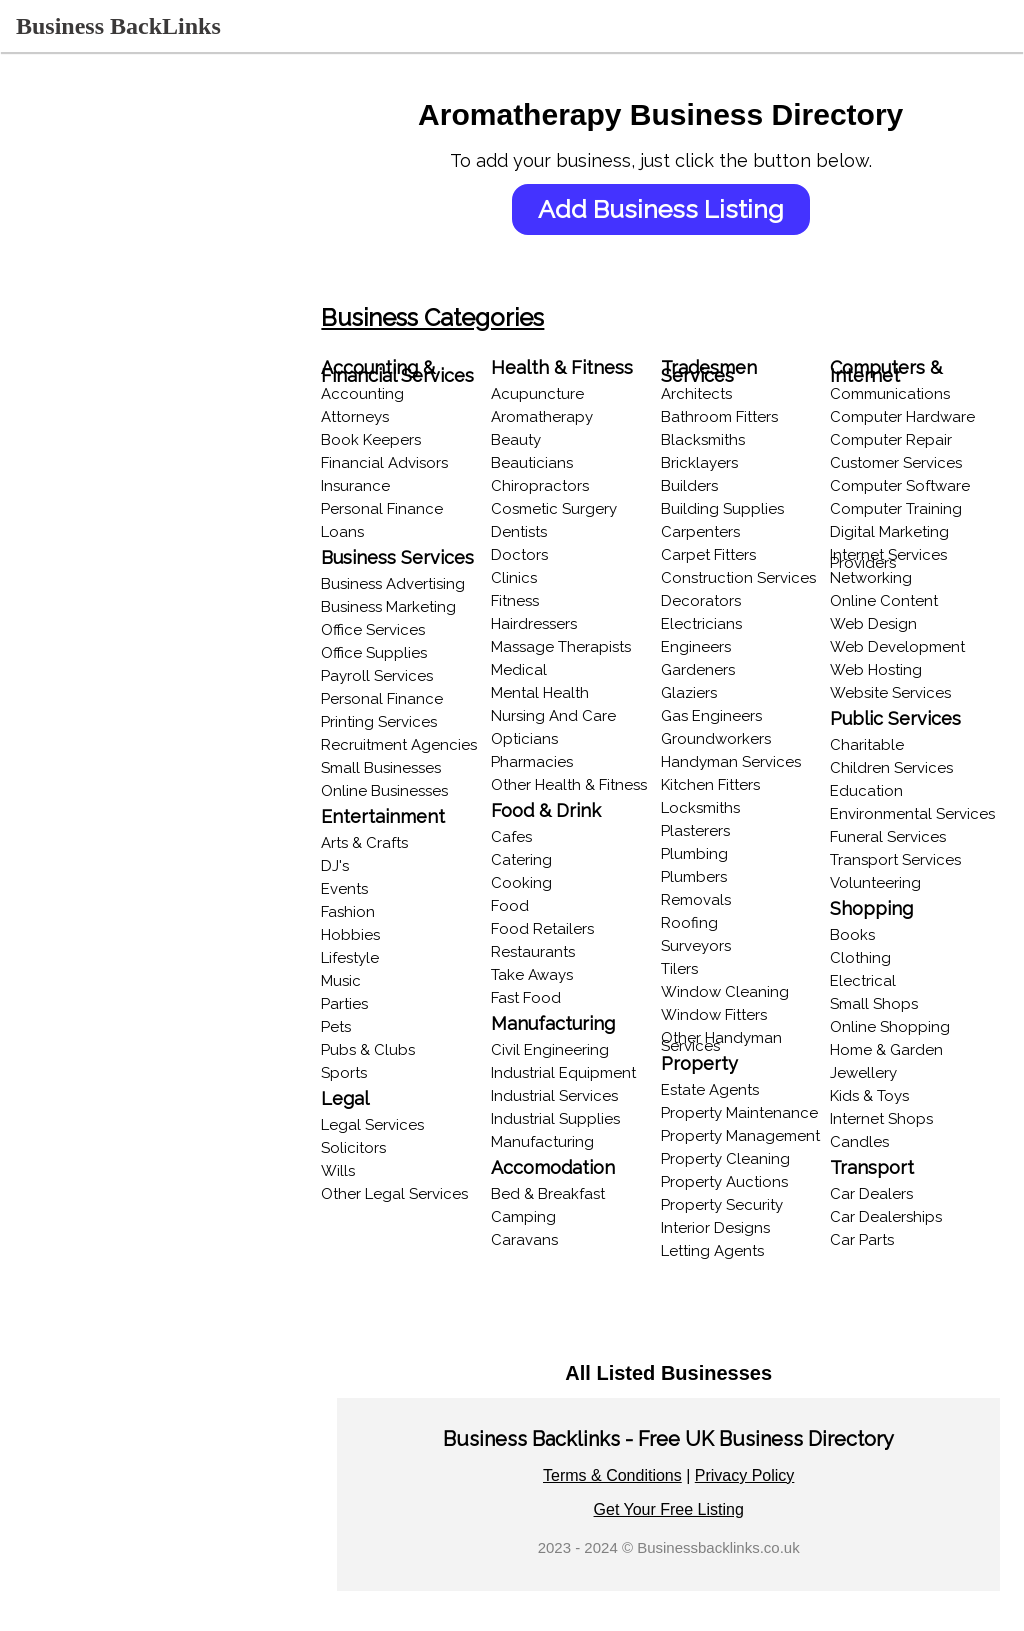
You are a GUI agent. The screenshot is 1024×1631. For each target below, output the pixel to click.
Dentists (521, 532)
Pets (339, 1027)
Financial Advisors (387, 463)
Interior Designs (716, 1228)
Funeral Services (889, 837)
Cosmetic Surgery (556, 509)
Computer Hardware (903, 417)
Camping (525, 1217)
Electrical (864, 981)
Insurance (358, 486)
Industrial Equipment (565, 1073)
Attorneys (358, 417)
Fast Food (528, 998)
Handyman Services (732, 762)
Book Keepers (374, 440)
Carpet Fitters (709, 555)
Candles (860, 1142)
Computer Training (897, 509)
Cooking (523, 883)
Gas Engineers (712, 716)
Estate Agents (711, 1090)
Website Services (891, 693)
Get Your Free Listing (670, 1509)
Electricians (702, 624)
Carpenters (701, 532)
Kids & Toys (870, 1096)
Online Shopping (891, 1027)
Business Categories (435, 317)
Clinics (516, 578)
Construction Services (739, 578)
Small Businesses (384, 768)
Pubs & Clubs (371, 1050)
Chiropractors (542, 486)
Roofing (690, 923)
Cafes (513, 837)
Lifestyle (353, 958)
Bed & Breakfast (550, 1194)
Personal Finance (385, 509)
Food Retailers (544, 929)
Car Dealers (872, 1194)
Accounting (365, 394)
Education (867, 791)
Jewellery (864, 1073)
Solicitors (356, 1148)
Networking (872, 578)
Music (344, 981)
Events (347, 889)
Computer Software (901, 486)
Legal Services (375, 1125)
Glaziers (690, 693)
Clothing (861, 958)
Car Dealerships (887, 1217)
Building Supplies (723, 509)
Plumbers (695, 877)
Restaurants (535, 952)
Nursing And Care (555, 716)
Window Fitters (715, 1015)
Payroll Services (380, 676)
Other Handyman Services (722, 1042)
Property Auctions (725, 1182)
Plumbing (695, 854)
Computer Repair (892, 440)
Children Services (892, 768)
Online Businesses (79, 362)
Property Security (723, 1205)
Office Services (376, 630)
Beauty (518, 440)
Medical (521, 670)
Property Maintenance (740, 1113)
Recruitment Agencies (402, 745)
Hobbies (353, 935)
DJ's (338, 866)
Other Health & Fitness (571, 785)
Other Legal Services (397, 1194)
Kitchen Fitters (711, 785)
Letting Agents (713, 1251)
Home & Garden (887, 1050)
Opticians (526, 739)
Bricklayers (700, 463)
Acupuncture (539, 394)
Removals (697, 900)
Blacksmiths (704, 440)
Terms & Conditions (613, 1475)
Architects (697, 394)
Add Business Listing (662, 209)
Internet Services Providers (889, 559)
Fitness (517, 601)
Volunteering (876, 883)
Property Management (741, 1136)
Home (37, 169)
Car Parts (863, 1240)
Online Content (885, 601)
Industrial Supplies (557, 1119)
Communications (891, 394)
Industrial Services (556, 1096)
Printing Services (382, 722)
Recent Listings (69, 246)
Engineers (697, 647)
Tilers (680, 969)
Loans (345, 532)
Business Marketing (391, 607)
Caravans (526, 1240)
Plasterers (696, 831)
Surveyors (697, 946)
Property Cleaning (726, 1159)
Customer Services (897, 463)
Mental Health (542, 693)
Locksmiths (701, 808)
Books (853, 935)
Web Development (898, 647)
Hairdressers (536, 624)
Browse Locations (79, 323)
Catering (523, 860)
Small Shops (875, 1004)
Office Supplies (377, 653)
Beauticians (534, 463)
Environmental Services (913, 814)
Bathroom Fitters (720, 417)
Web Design (874, 624)
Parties (347, 1004)
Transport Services (896, 860)
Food (512, 906)
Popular (44, 400)
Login (36, 208)
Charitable (868, 745)
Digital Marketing (890, 532)
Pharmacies (534, 762)
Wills (341, 1171)
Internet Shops (882, 1119)
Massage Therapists (563, 647)
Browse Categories (83, 285)
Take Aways (534, 975)
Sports (347, 1073)
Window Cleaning (726, 992)
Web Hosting (877, 670)
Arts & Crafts (367, 843)
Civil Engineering (552, 1050)
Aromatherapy (544, 417)
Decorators (702, 601)
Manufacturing (544, 1142)
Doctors (521, 555)
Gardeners (699, 670)
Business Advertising (396, 584)
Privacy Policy (746, 1475)
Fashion (351, 912)
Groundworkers (717, 739)
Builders (690, 486)
